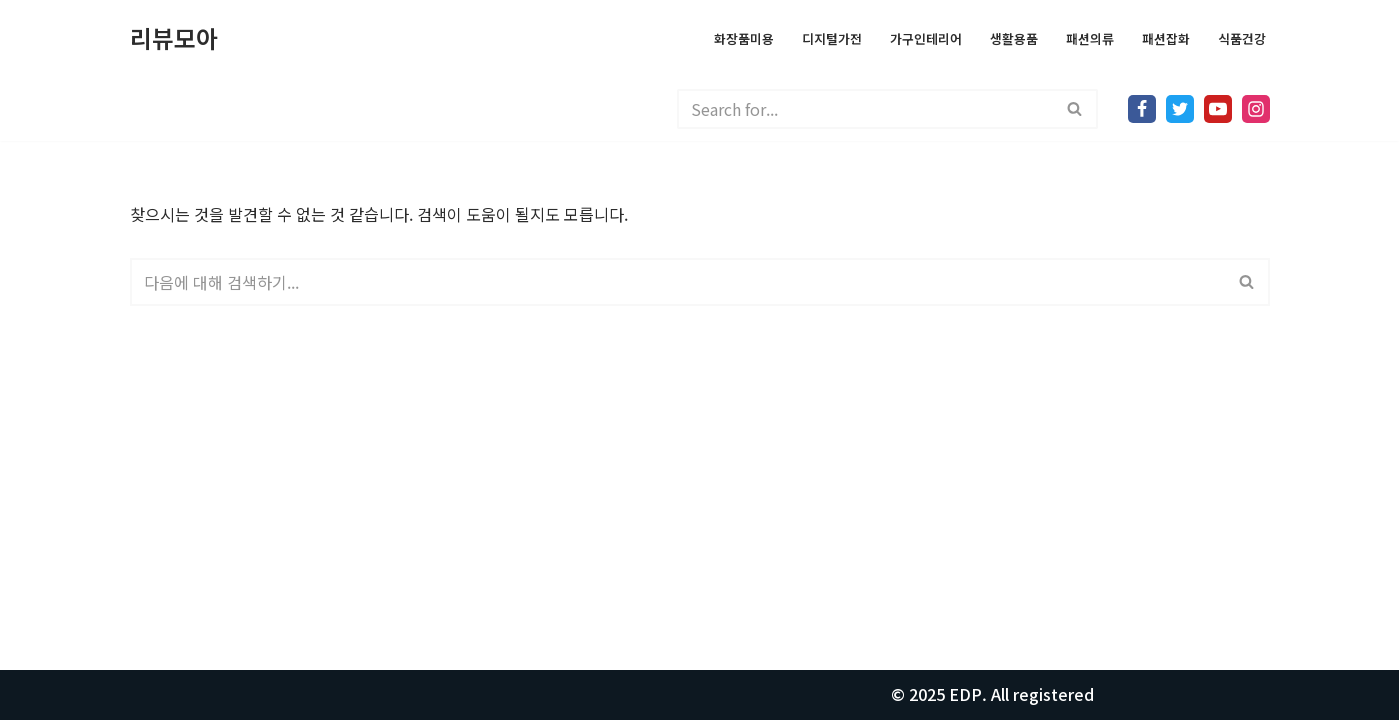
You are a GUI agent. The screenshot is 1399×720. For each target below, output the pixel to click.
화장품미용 (744, 38)
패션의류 (1090, 38)
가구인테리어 (926, 38)
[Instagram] (1256, 109)
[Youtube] (1218, 109)
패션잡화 (1166, 38)
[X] (1180, 109)
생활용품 (1014, 38)
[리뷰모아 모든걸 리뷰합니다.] (174, 38)
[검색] (865, 109)
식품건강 (1242, 38)
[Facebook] (1142, 109)
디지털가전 (832, 38)
